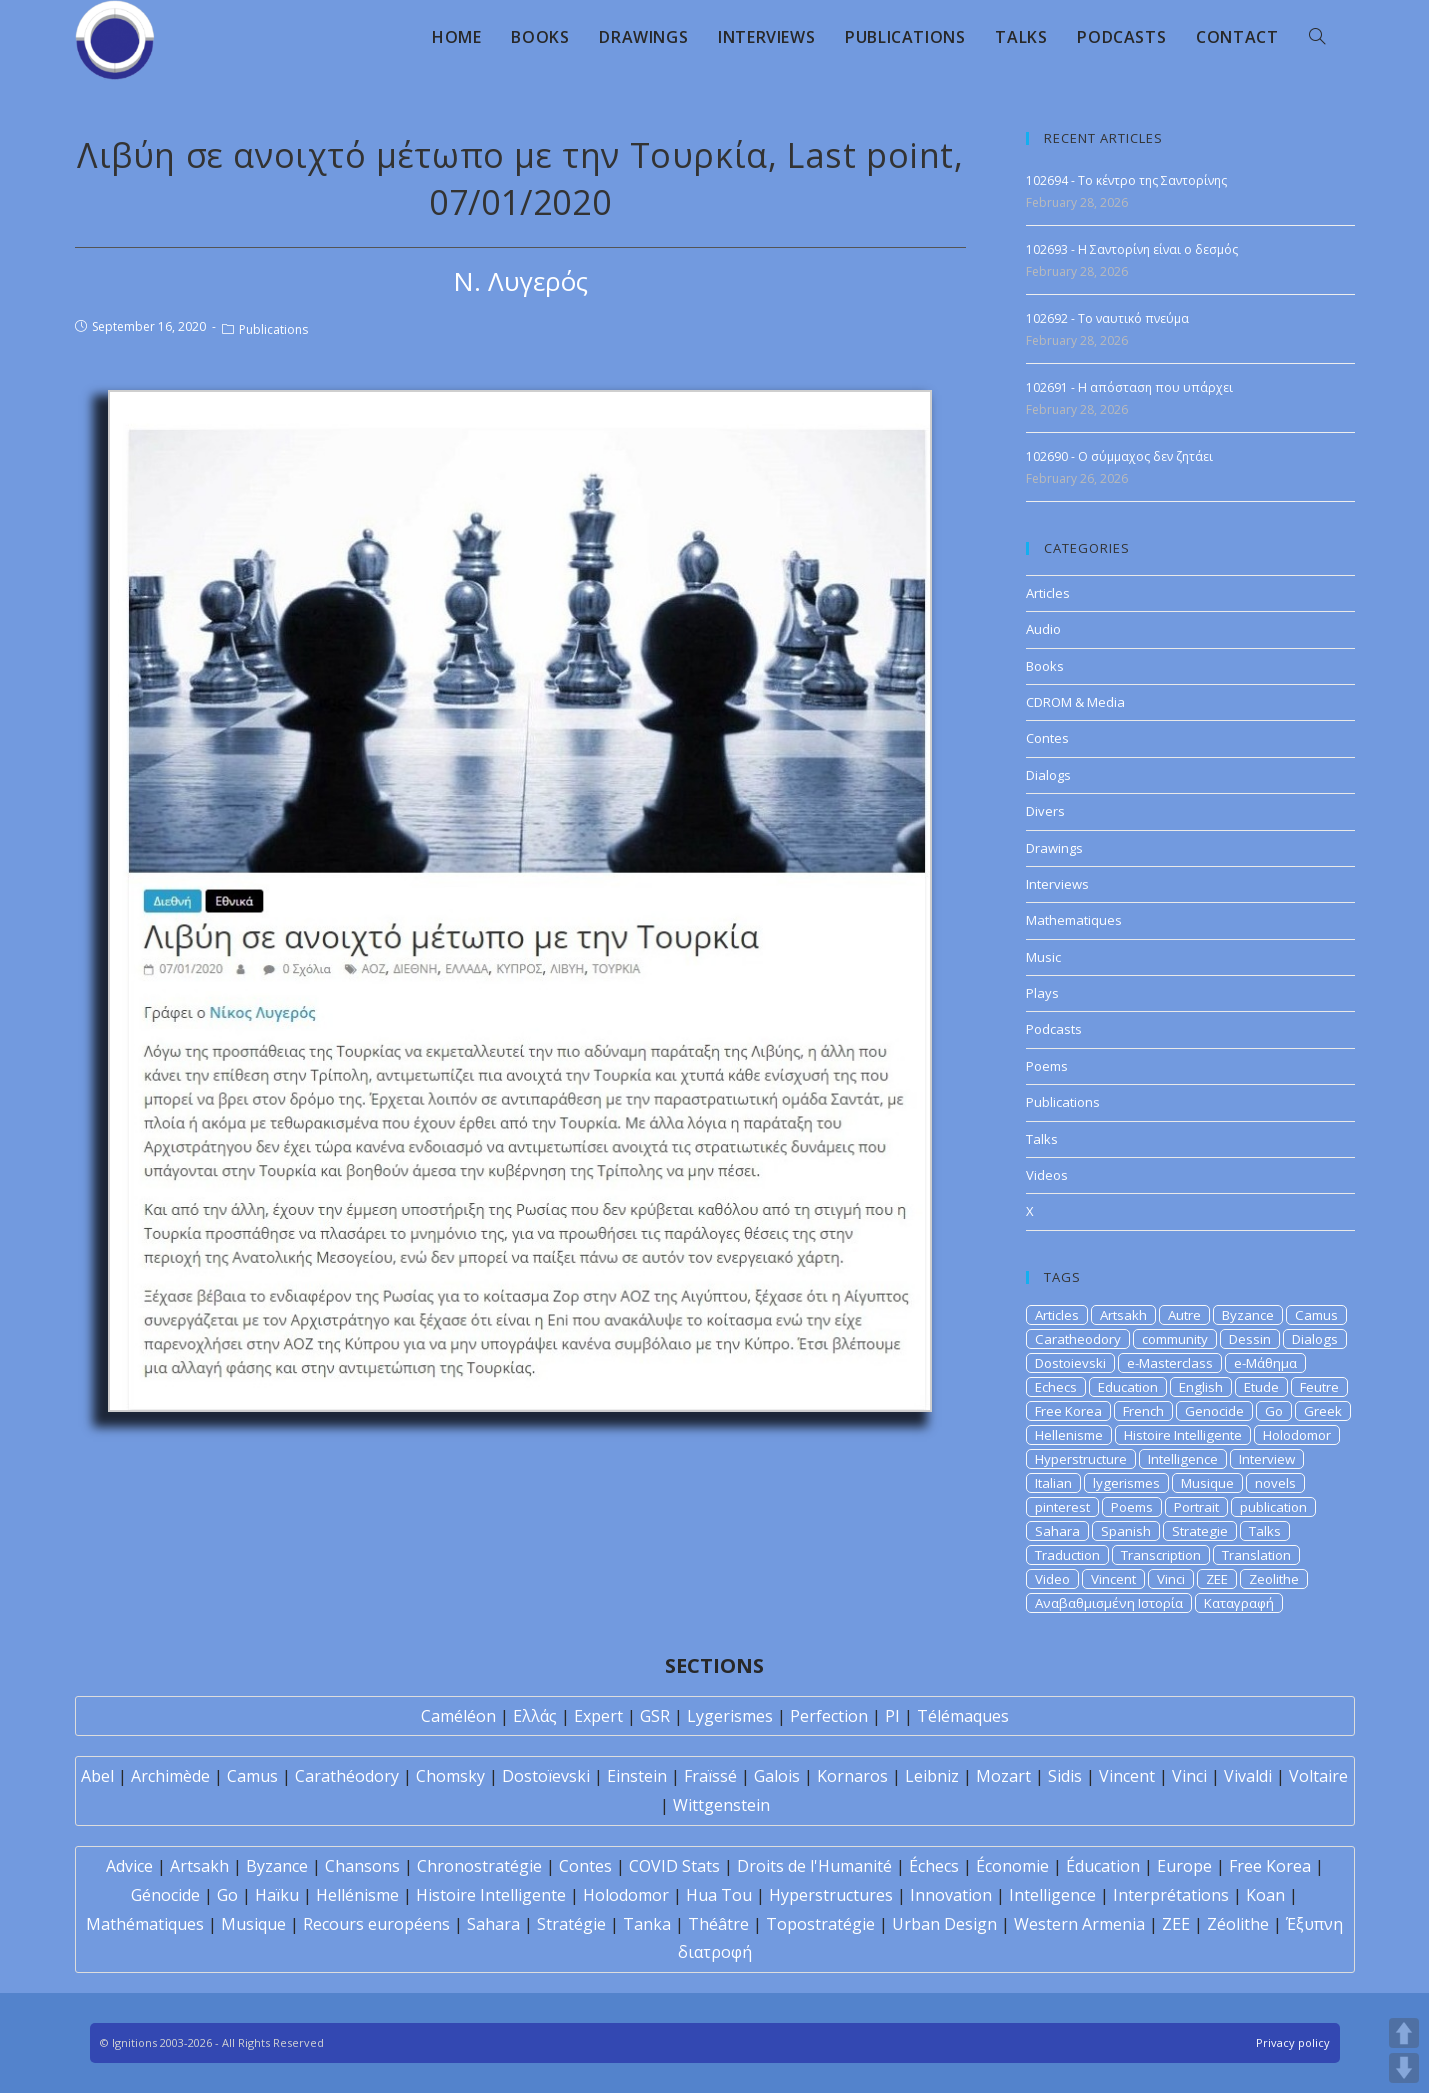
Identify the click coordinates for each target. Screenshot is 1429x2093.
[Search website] (1317, 37)
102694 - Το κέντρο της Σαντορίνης (1126, 180)
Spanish (1126, 1531)
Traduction (1067, 1555)
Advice (129, 1866)
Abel (97, 1776)
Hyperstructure (1081, 1459)
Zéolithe (1238, 1924)
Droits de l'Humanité (814, 1866)
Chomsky (450, 1776)
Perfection (829, 1716)
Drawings (1054, 848)
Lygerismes (730, 1716)
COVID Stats (674, 1866)
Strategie (1200, 1531)
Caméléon (458, 1716)
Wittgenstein (721, 1805)
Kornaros (852, 1776)
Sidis (1065, 1776)
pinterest (1062, 1507)
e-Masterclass (1170, 1363)
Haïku (277, 1895)
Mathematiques (1074, 920)
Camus (1316, 1315)
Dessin (1250, 1339)
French (1143, 1411)
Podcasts (1054, 1029)
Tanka (647, 1924)
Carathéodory (347, 1776)
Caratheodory (1078, 1339)
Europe (1184, 1866)
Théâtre (718, 1924)
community (1175, 1339)
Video (1052, 1579)
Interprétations (1171, 1895)
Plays (1042, 993)
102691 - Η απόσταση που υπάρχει (1129, 387)
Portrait (1196, 1507)
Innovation (951, 1895)
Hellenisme (1069, 1435)
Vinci (1171, 1579)
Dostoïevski (546, 1776)
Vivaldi (1248, 1776)
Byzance (1248, 1315)
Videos (1047, 1175)
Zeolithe (1274, 1579)
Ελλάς (535, 1716)
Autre (1184, 1315)
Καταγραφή (1239, 1603)
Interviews (1057, 884)
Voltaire (1318, 1776)
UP (1404, 2033)
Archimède (170, 1776)
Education (1128, 1387)
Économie (1012, 1866)
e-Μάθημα (1265, 1363)
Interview (1267, 1459)
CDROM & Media (1075, 702)
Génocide (165, 1895)
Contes (1047, 738)
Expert (598, 1716)
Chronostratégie (479, 1866)
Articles (1048, 593)
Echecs (1056, 1387)
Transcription (1161, 1555)
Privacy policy (1293, 2042)
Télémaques (963, 1716)
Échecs (934, 1866)
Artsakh (1123, 1315)
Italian (1053, 1483)
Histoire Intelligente (1183, 1435)
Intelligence (1183, 1459)
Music (1043, 957)
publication (1273, 1507)
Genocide (1214, 1411)
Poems (1047, 1066)
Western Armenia (1079, 1924)
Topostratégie (820, 1924)
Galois (777, 1776)
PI (892, 1716)
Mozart (1003, 1776)
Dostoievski (1070, 1363)
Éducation (1103, 1866)
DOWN (1404, 2068)
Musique (1207, 1483)
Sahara (1057, 1531)
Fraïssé (710, 1776)
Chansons (362, 1866)
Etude (1261, 1387)
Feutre (1319, 1387)
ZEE (1217, 1579)
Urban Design (944, 1924)
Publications (273, 329)
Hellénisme (357, 1895)
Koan (1265, 1895)
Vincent (1113, 1579)
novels (1275, 1483)
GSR (655, 1716)
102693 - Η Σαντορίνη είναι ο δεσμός (1132, 249)
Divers (1045, 811)
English (1201, 1387)
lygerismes (1126, 1483)
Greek (1323, 1411)
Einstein (637, 1776)
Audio (1043, 629)
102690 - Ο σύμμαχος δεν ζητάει (1119, 456)
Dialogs (1048, 775)
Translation (1256, 1555)
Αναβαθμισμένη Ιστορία (1109, 1603)
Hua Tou (719, 1895)
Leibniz (932, 1776)
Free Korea (1068, 1411)
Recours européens (376, 1924)
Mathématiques (145, 1924)
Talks (1042, 1139)
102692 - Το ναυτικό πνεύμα (1107, 318)
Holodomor (1297, 1435)
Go (1274, 1411)
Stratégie (571, 1924)
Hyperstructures (831, 1895)
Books (1045, 666)
